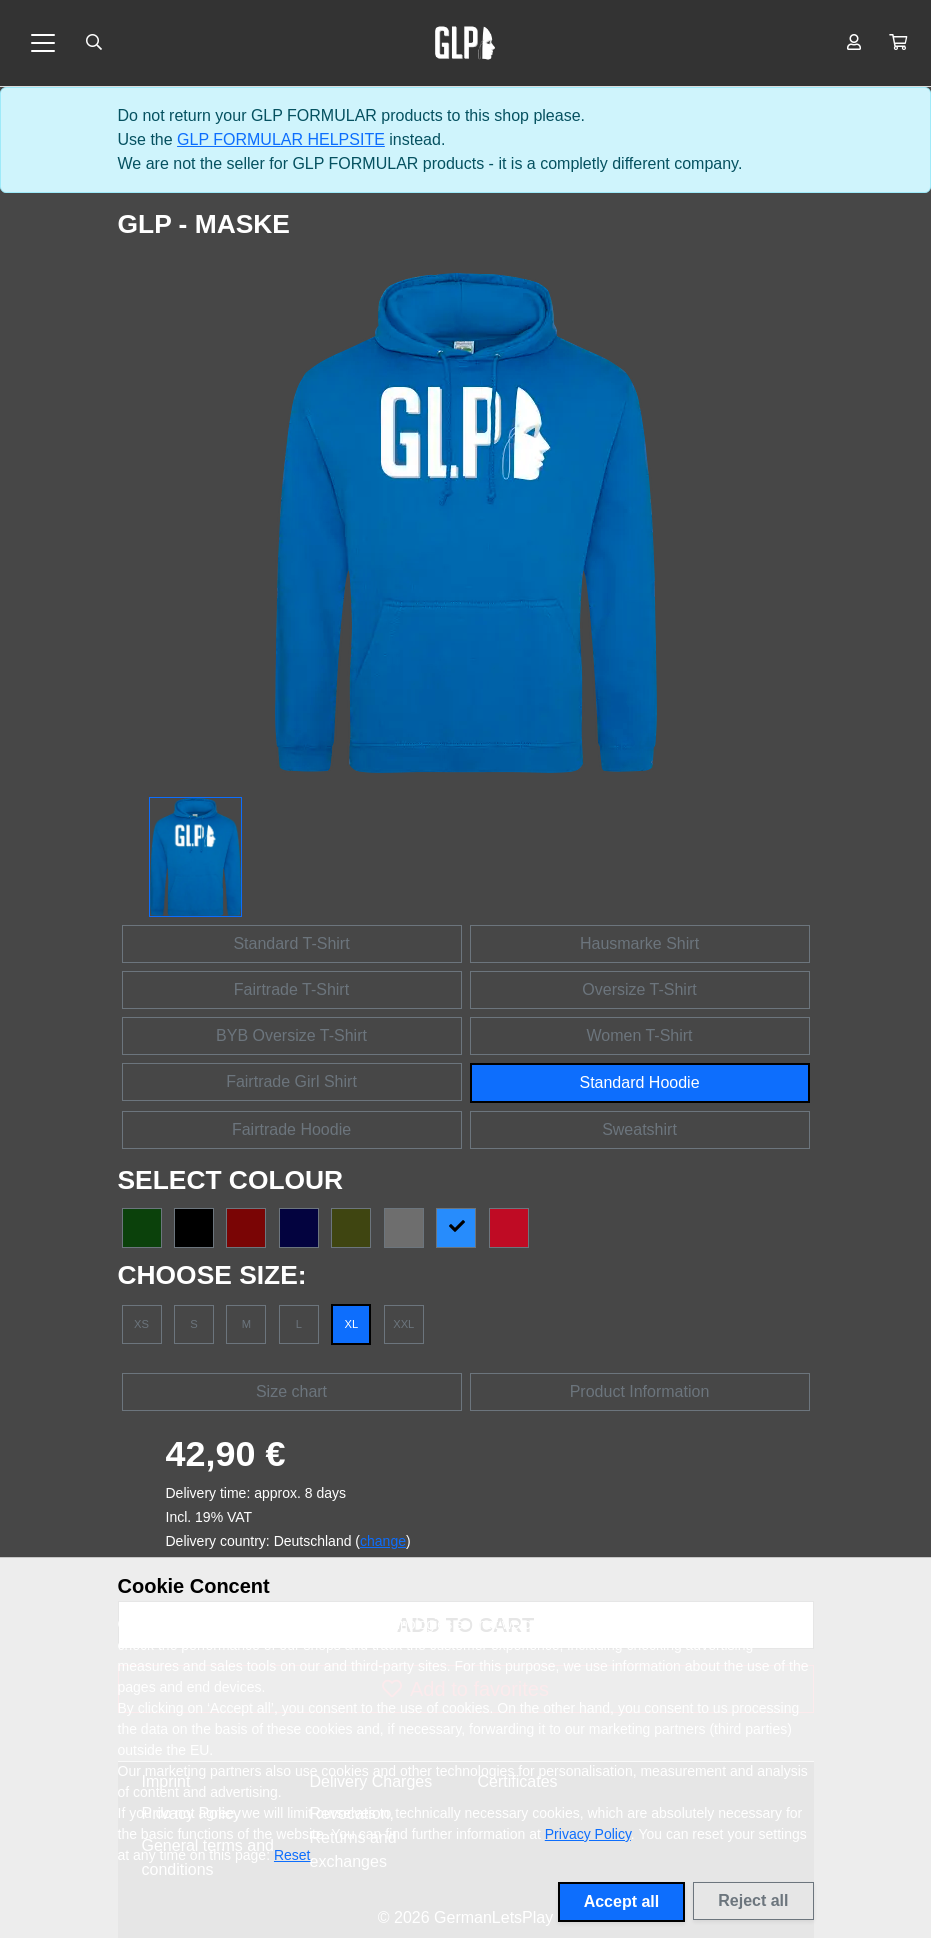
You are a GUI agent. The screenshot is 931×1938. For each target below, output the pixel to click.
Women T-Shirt (639, 1035)
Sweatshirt (639, 1129)
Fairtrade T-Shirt (291, 989)
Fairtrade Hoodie (291, 1129)
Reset (292, 1855)
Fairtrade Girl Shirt (291, 1081)
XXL (403, 1324)
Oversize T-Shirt (639, 989)
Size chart (291, 1391)
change (383, 1541)
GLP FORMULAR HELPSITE (281, 139)
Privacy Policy (588, 1834)
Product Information (640, 1391)
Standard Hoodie (639, 1082)
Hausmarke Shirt (639, 943)
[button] (898, 43)
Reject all (753, 1900)
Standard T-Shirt (291, 943)
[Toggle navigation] (43, 43)
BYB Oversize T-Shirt (291, 1035)
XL (351, 1324)
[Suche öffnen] (94, 43)
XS (141, 1324)
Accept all (622, 1901)
